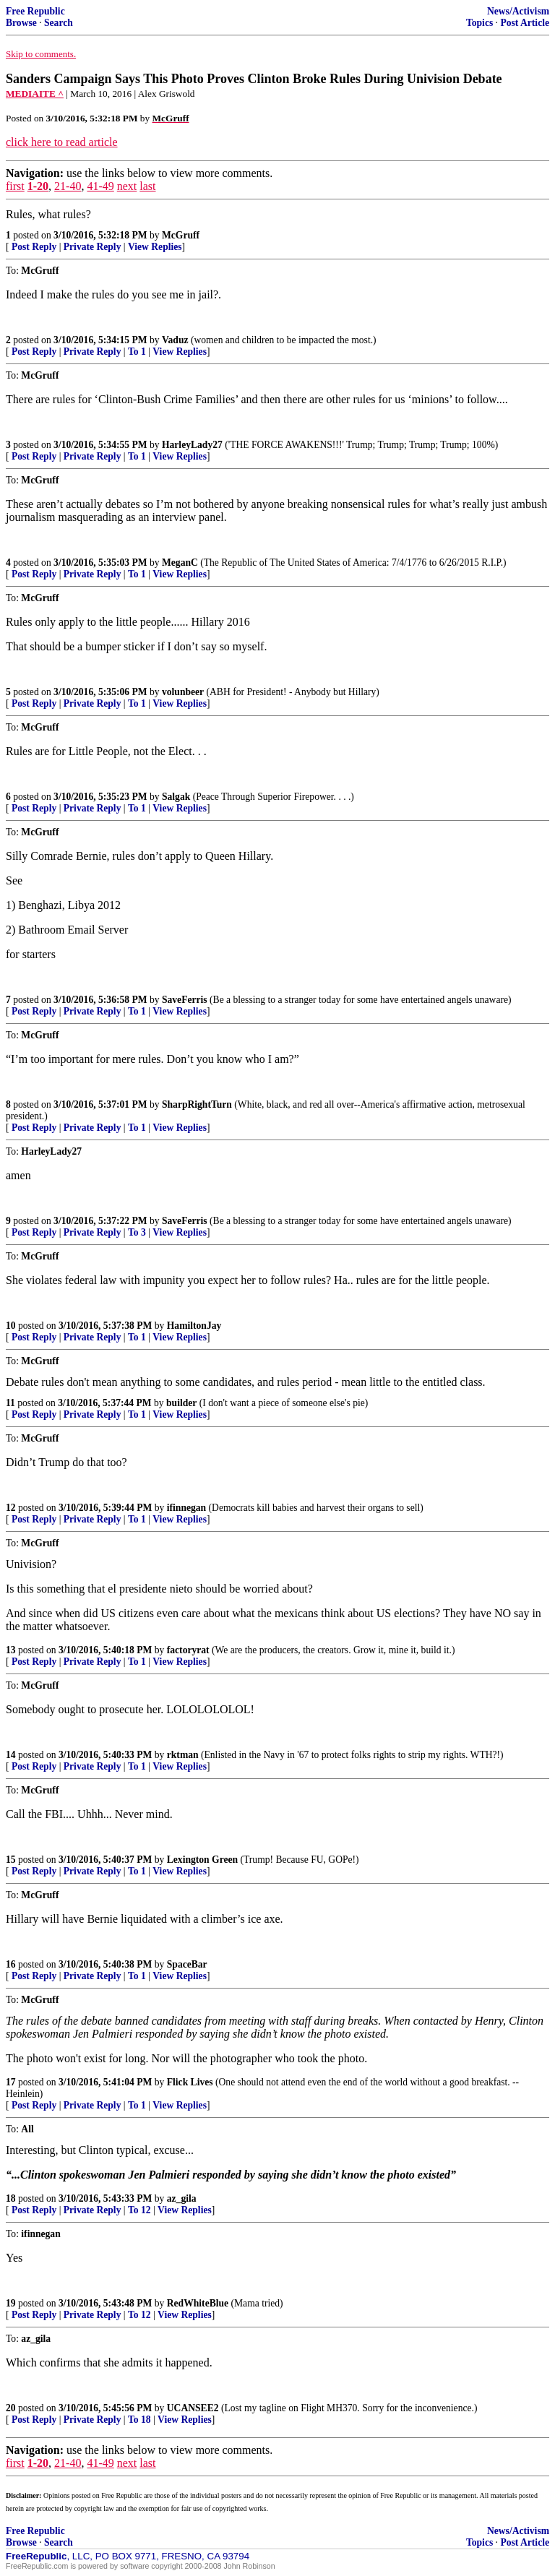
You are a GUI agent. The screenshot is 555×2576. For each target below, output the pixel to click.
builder (181, 1402)
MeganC (180, 562)
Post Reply (34, 246)
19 (11, 2303)
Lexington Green (202, 1859)
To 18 (139, 2419)
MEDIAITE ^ (35, 93)
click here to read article (62, 142)
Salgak (176, 796)
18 (11, 2198)
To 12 (139, 2210)
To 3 (137, 1232)
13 (11, 1650)
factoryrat (188, 1650)
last (147, 186)
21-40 (67, 186)
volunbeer (183, 691)
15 (11, 1859)
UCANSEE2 (193, 2408)
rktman (183, 1754)
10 (11, 1325)
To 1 (137, 351)
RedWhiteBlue (197, 2303)
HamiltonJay (194, 1325)
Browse (21, 22)
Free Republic (35, 11)
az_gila (182, 2198)
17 (11, 2082)
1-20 (37, 186)
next (127, 186)
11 (10, 1402)
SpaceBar (187, 1964)
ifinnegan (186, 1507)
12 (11, 1507)
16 (11, 1964)
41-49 (100, 186)
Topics (479, 22)
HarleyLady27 (192, 444)
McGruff (180, 235)
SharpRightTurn (197, 1104)
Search (58, 22)
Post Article (524, 22)
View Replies (155, 246)
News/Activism (518, 11)
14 (11, 1754)
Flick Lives (190, 2082)
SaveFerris (184, 999)
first (15, 186)
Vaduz (175, 340)
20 (11, 2408)
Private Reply (92, 246)
